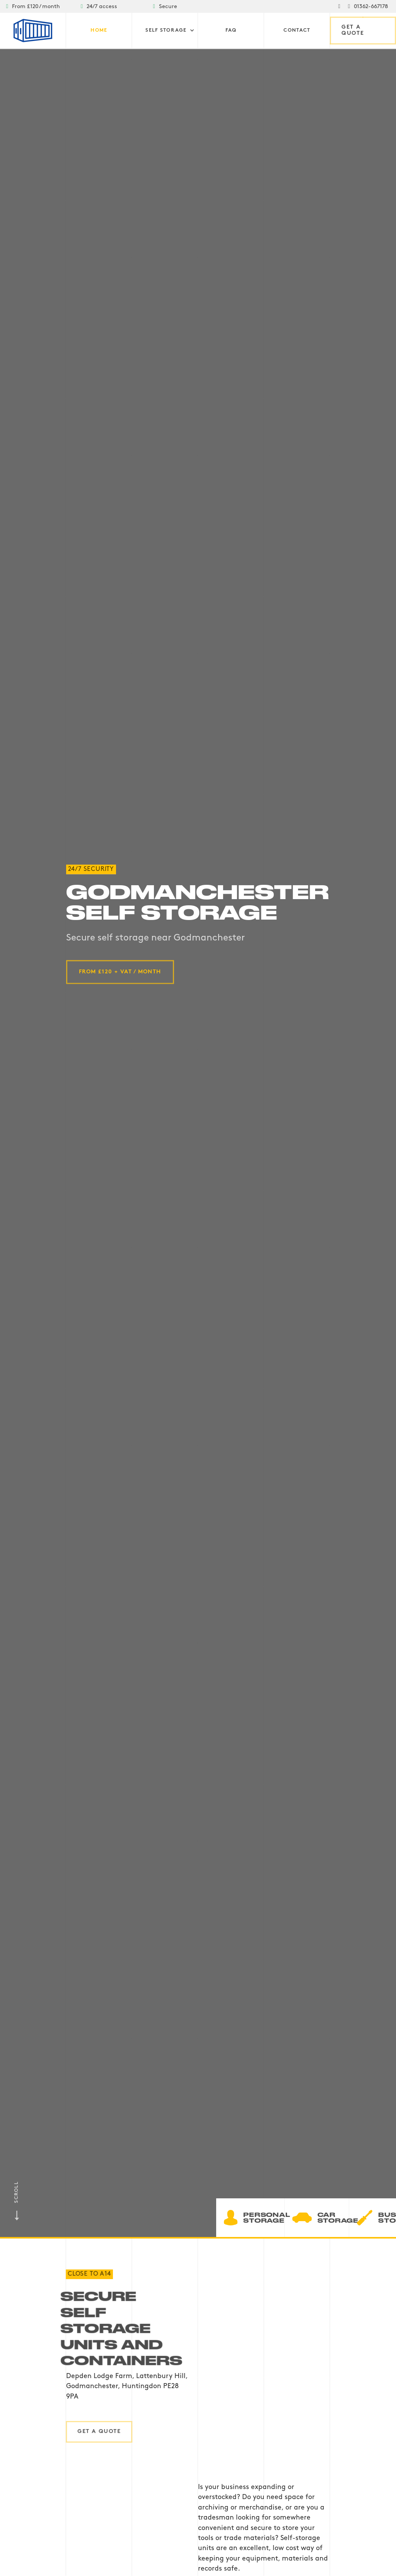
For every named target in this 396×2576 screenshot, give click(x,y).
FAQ (231, 30)
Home (98, 30)
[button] (170, 30)
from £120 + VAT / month (120, 971)
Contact (296, 30)
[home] (33, 30)
